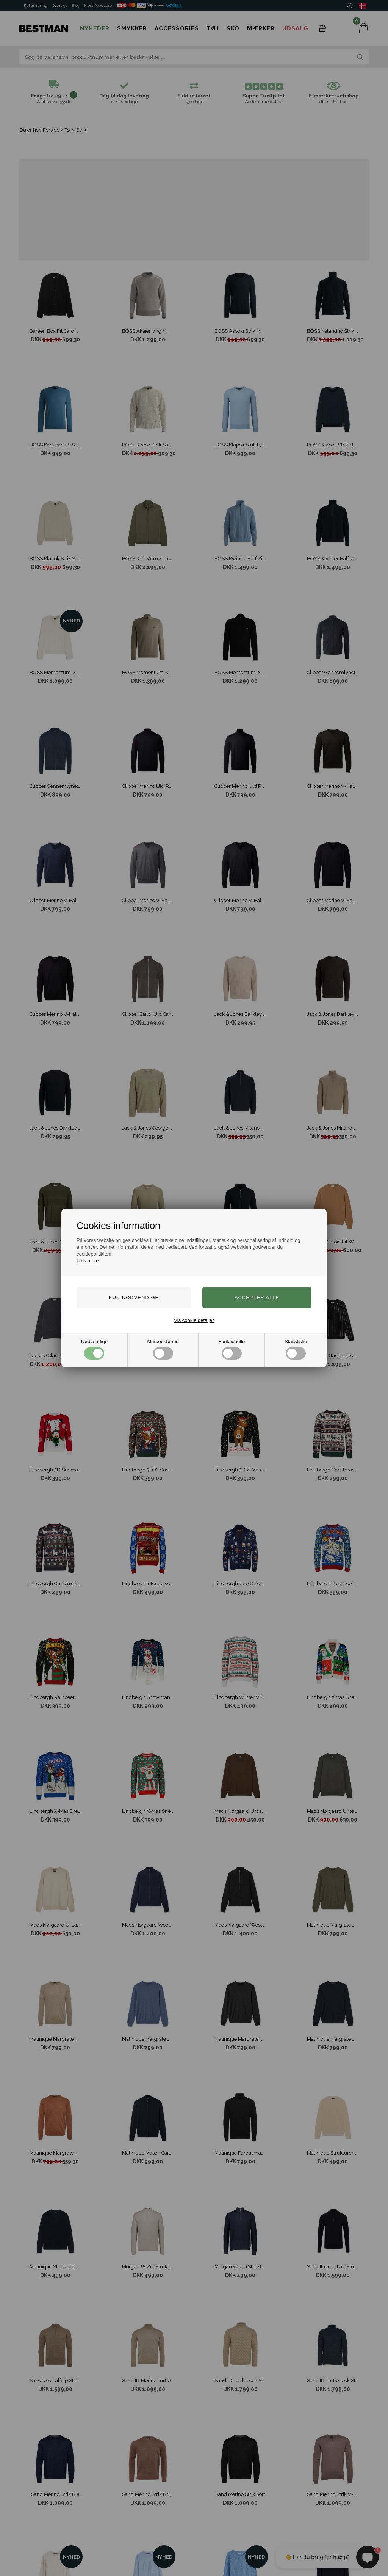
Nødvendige (94, 1349)
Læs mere (88, 1261)
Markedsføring (163, 1349)
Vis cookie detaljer (194, 1320)
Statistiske (296, 1349)
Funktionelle (231, 1349)
